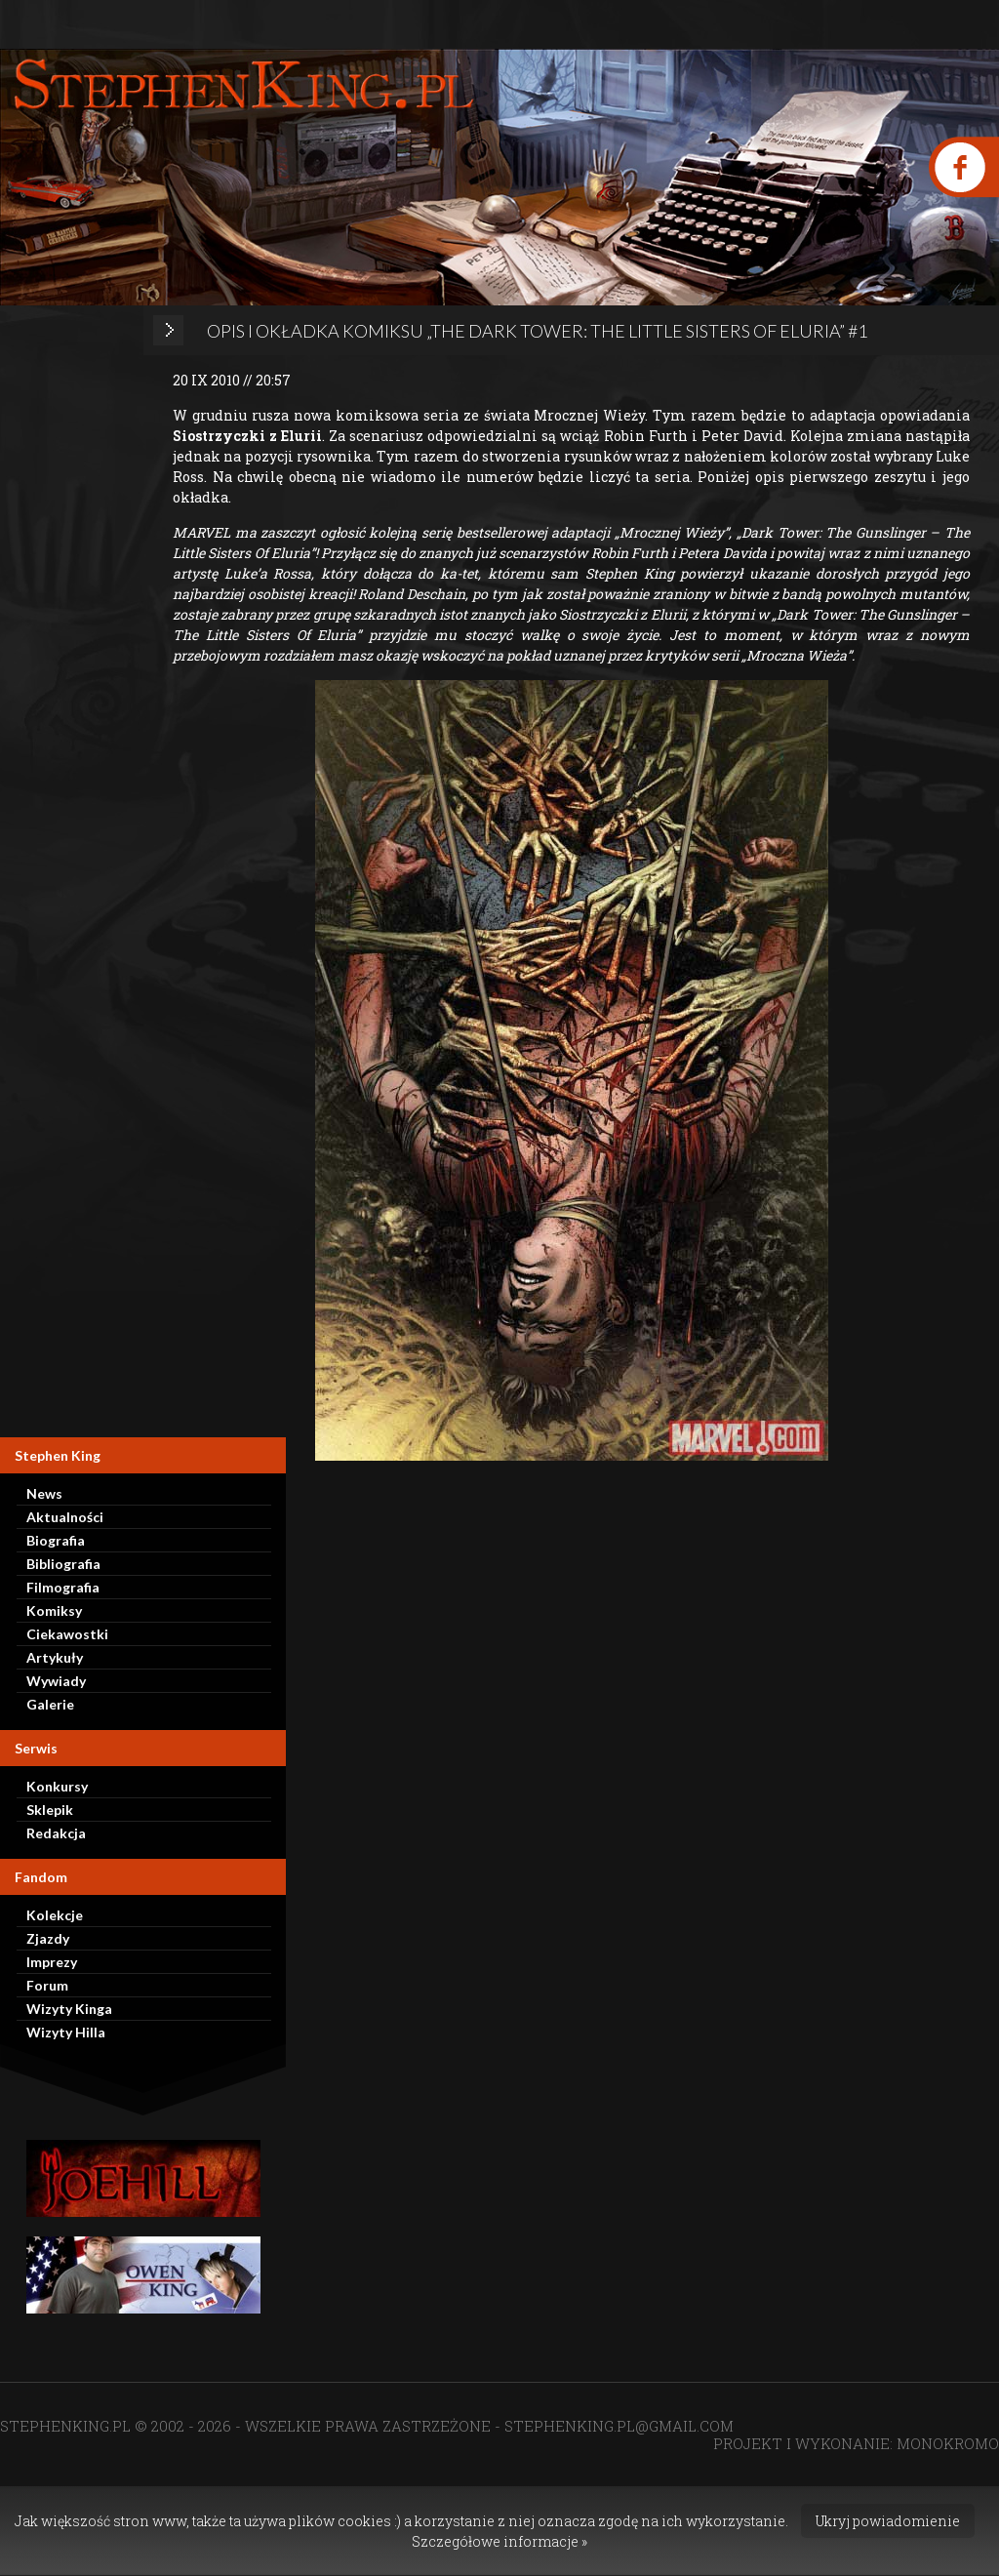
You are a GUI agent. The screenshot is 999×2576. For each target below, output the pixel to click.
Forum (47, 1985)
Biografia (55, 1540)
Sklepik (49, 1809)
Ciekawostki (67, 1634)
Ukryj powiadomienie (888, 2521)
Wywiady (56, 1680)
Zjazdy (47, 1938)
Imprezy (51, 1961)
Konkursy (57, 1786)
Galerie (50, 1704)
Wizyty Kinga (69, 2008)
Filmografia (63, 1587)
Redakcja (56, 1833)
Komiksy (54, 1610)
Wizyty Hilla (65, 2032)
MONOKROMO (948, 2443)
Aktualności (64, 1517)
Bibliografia (63, 1563)
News (44, 1493)
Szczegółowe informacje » (499, 2541)
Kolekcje (54, 1915)
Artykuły (54, 1657)
